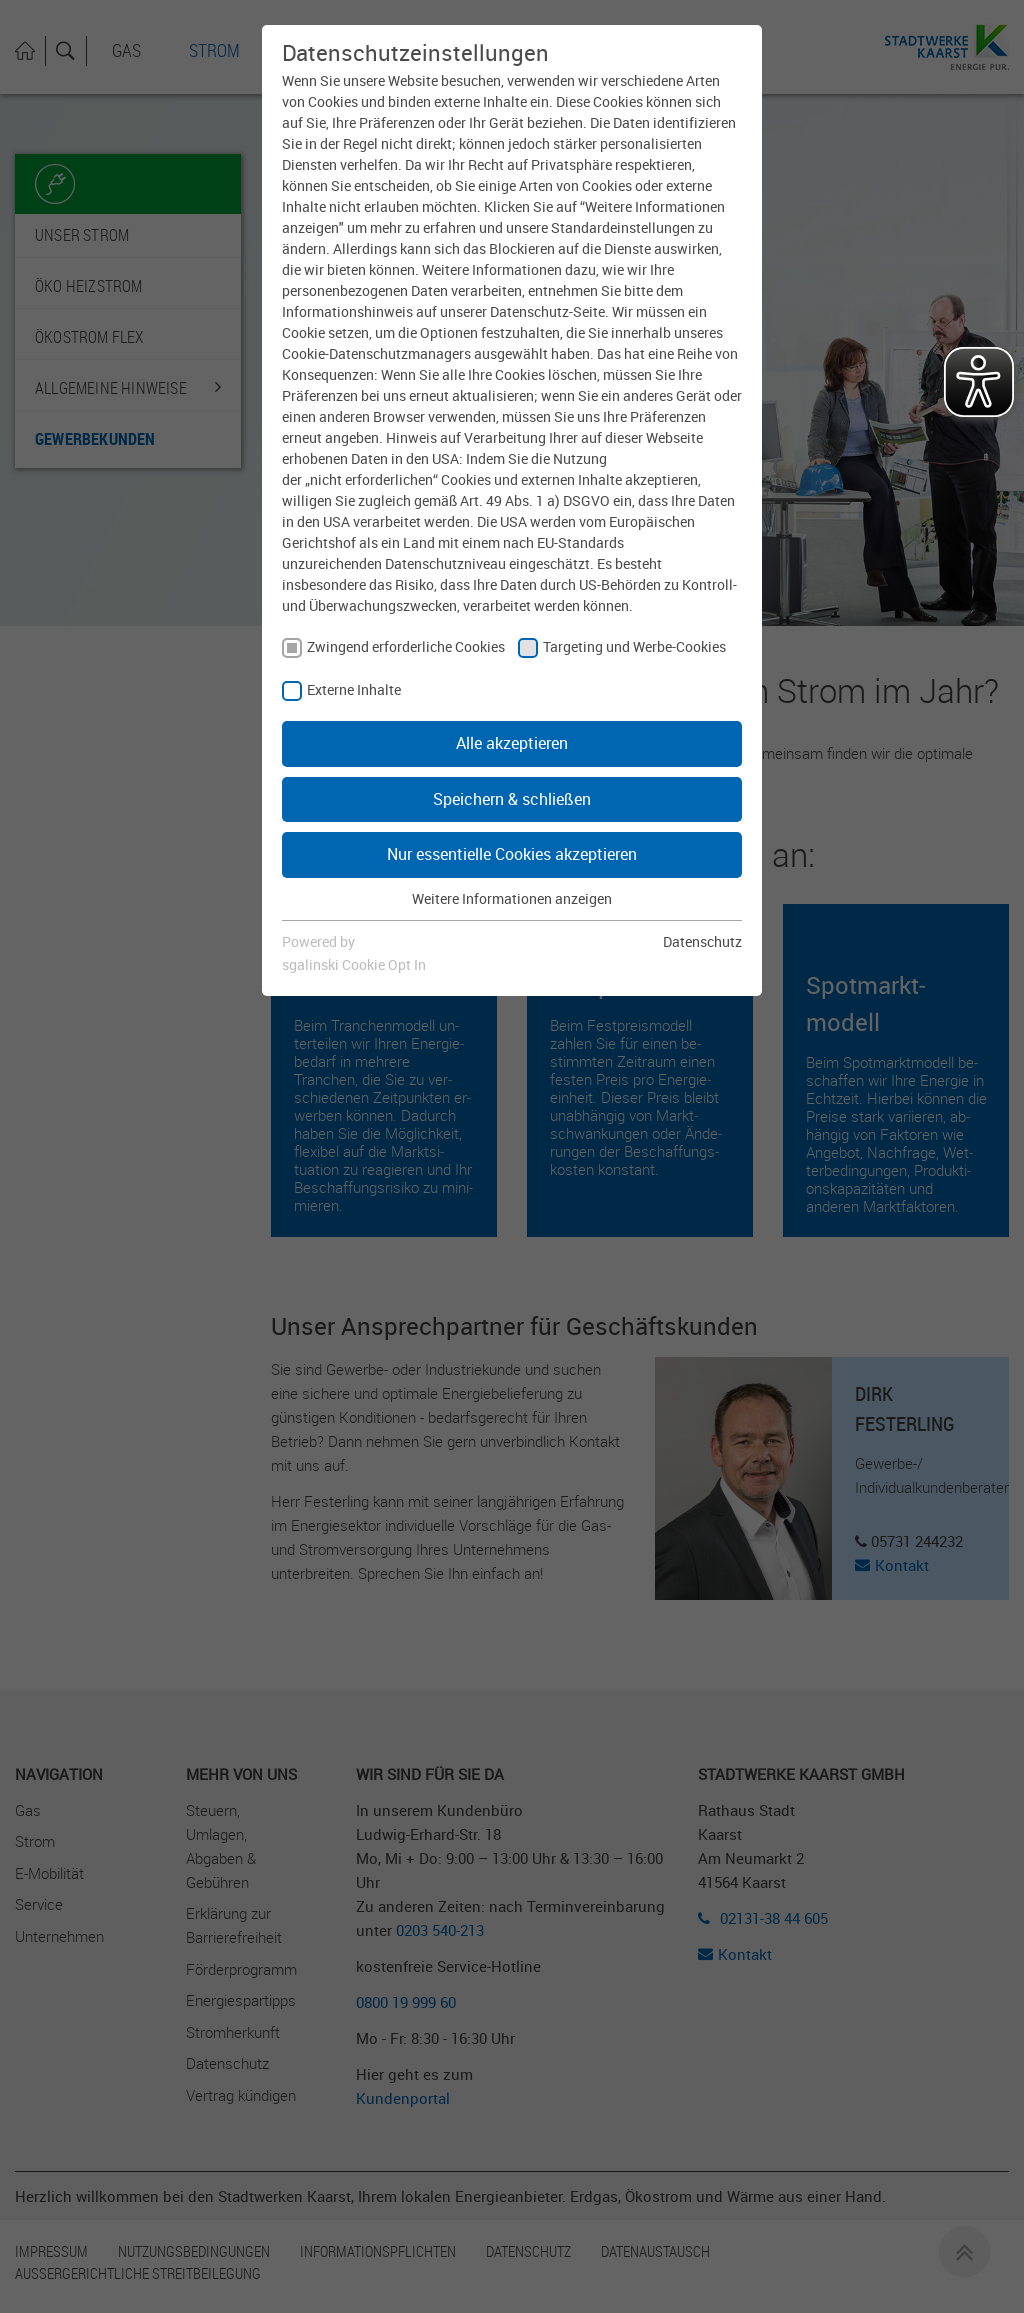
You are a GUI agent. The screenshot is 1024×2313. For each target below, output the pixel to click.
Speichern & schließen (512, 799)
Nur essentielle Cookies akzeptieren (512, 854)
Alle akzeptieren (512, 743)
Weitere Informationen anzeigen (512, 898)
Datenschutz (702, 941)
